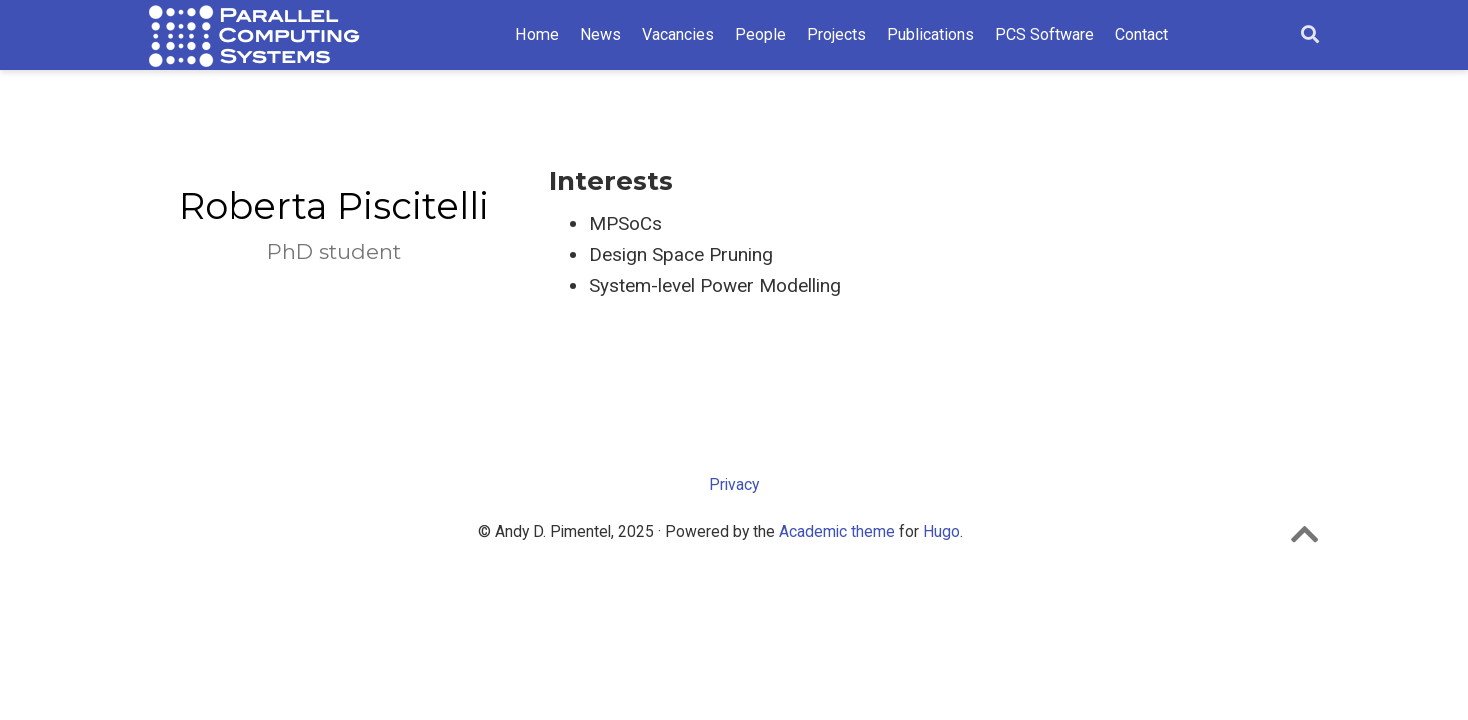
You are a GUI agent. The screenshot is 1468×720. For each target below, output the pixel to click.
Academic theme (837, 531)
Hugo (941, 531)
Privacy (734, 484)
